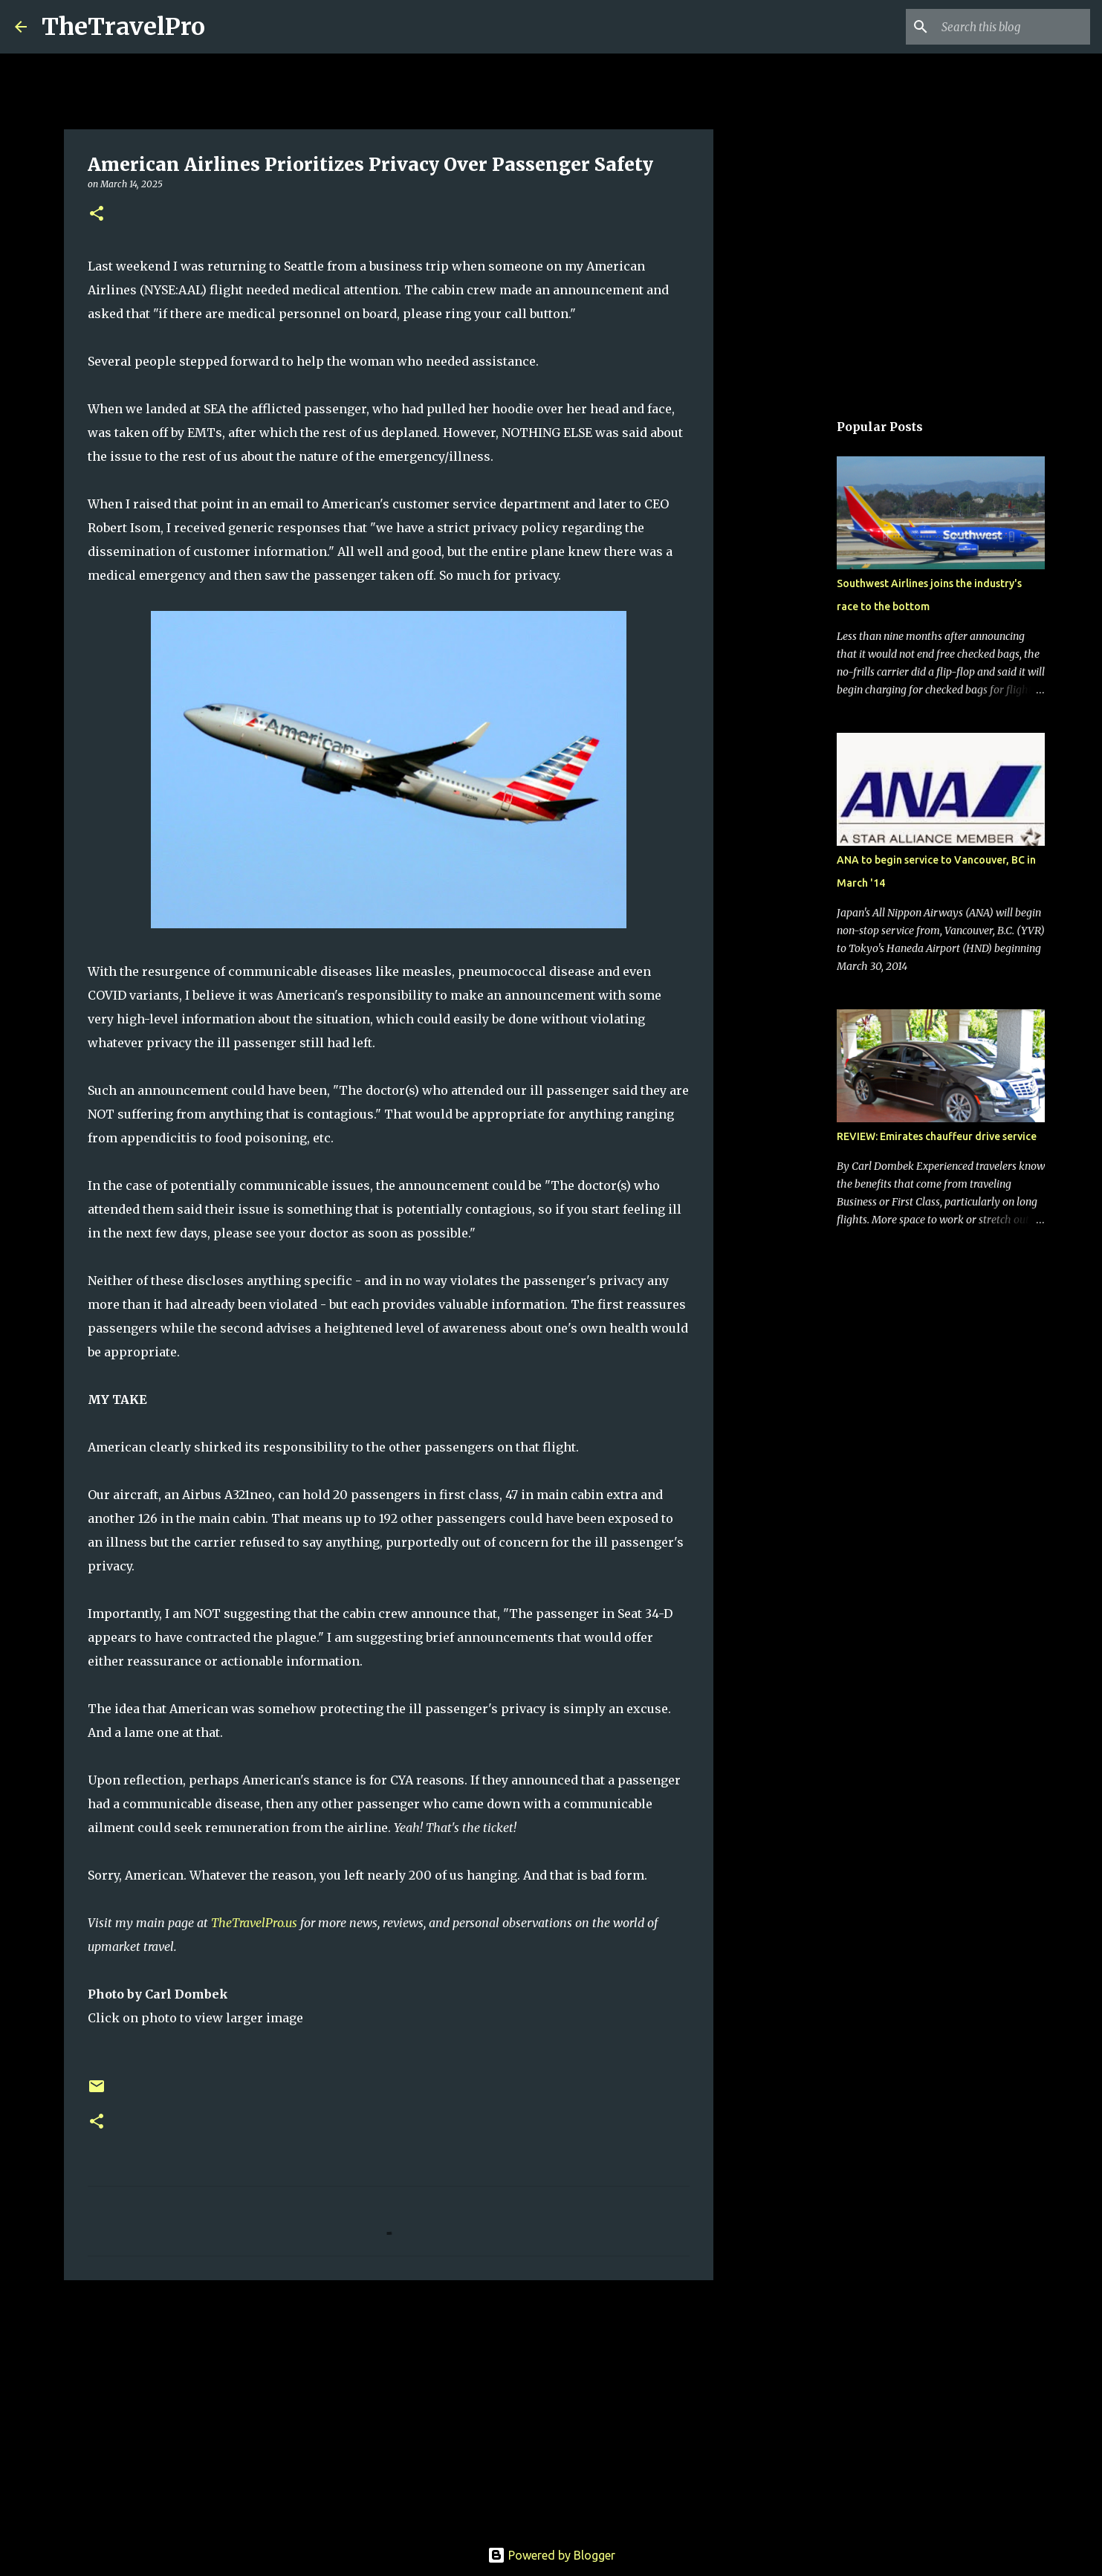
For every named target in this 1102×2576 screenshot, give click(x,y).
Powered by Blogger (551, 2555)
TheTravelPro (123, 27)
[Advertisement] (388, 2406)
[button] (97, 214)
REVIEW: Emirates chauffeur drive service (937, 1136)
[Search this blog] (1012, 27)
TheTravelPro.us (254, 1922)
